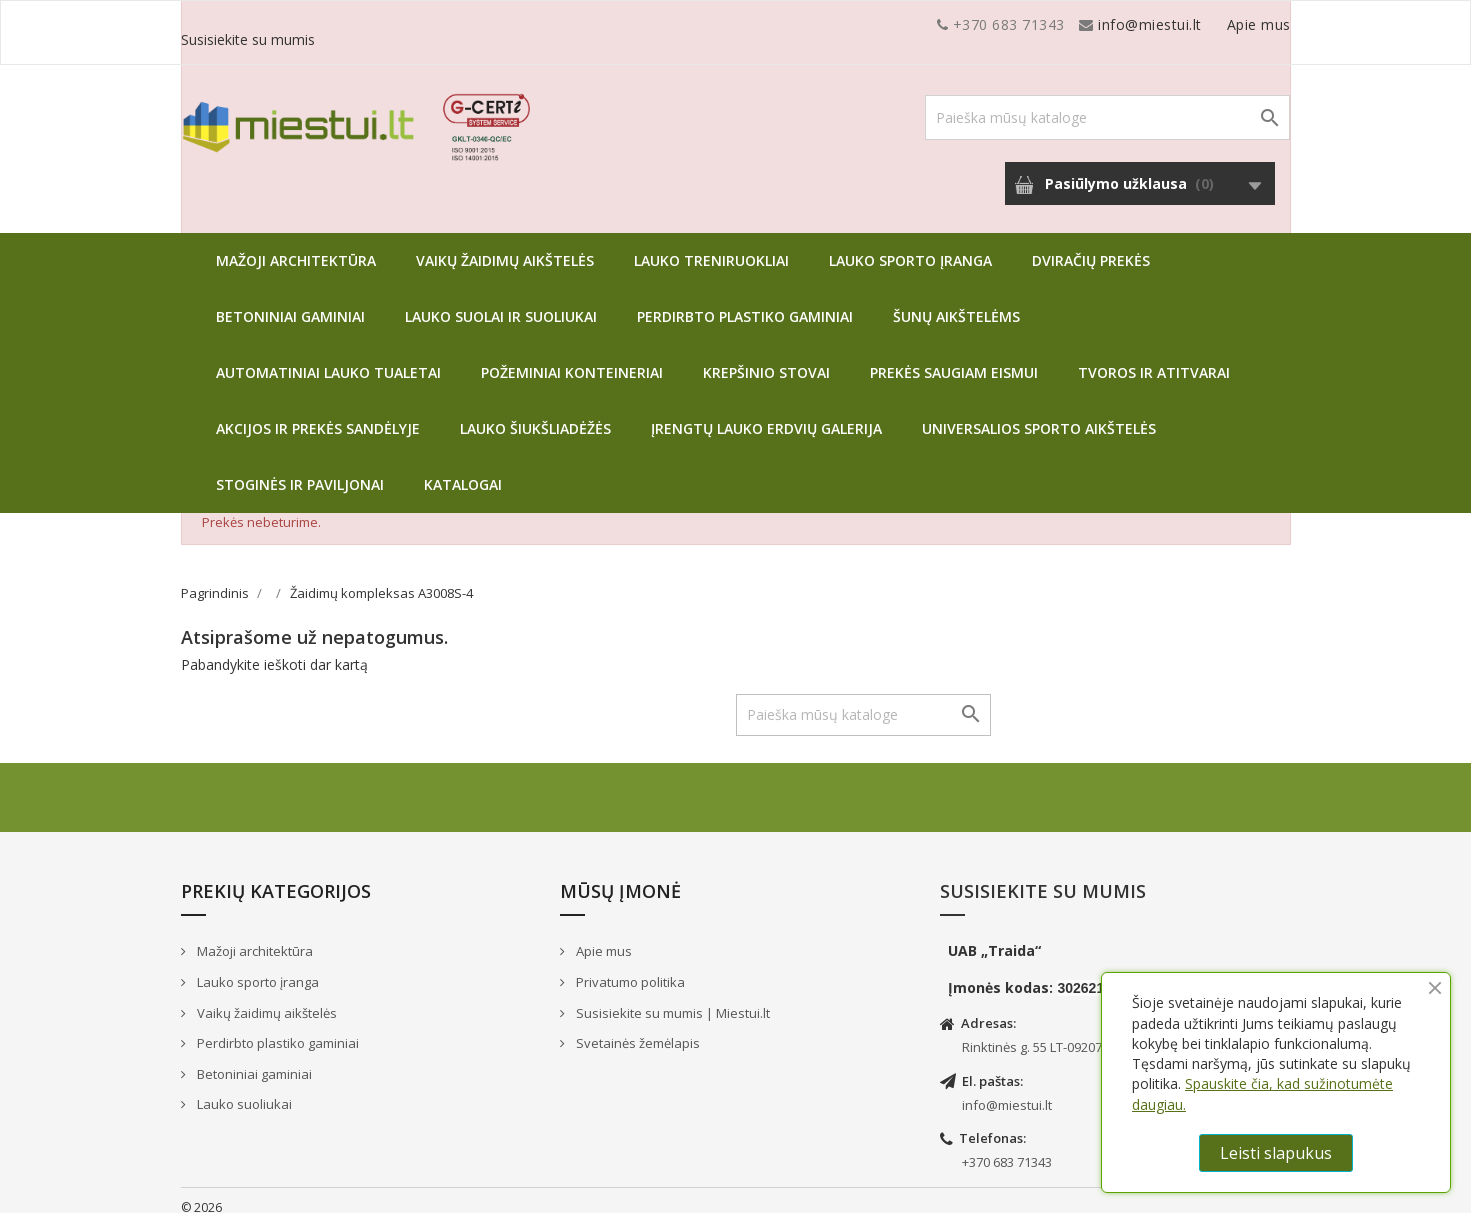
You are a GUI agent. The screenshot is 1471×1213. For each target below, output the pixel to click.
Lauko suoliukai (243, 1089)
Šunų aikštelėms (956, 301)
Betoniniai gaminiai (290, 301)
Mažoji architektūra (296, 245)
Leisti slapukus (1276, 1153)
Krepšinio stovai (766, 357)
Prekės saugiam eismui (954, 357)
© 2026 (201, 1192)
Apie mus (1100, 24)
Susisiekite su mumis (1219, 24)
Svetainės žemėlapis (636, 1028)
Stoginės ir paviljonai (300, 469)
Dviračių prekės (1091, 245)
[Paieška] (1107, 102)
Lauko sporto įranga (910, 245)
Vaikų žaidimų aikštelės (505, 245)
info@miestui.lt (381, 24)
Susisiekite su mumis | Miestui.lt (671, 998)
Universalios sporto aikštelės (1039, 413)
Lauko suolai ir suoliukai (501, 301)
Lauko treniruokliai (711, 245)
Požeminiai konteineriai (572, 357)
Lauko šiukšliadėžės (535, 413)
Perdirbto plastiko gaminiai (745, 301)
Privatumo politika (629, 967)
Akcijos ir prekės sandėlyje (318, 413)
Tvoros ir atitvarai (1154, 357)
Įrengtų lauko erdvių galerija (766, 413)
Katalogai (463, 469)
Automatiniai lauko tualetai (328, 357)
